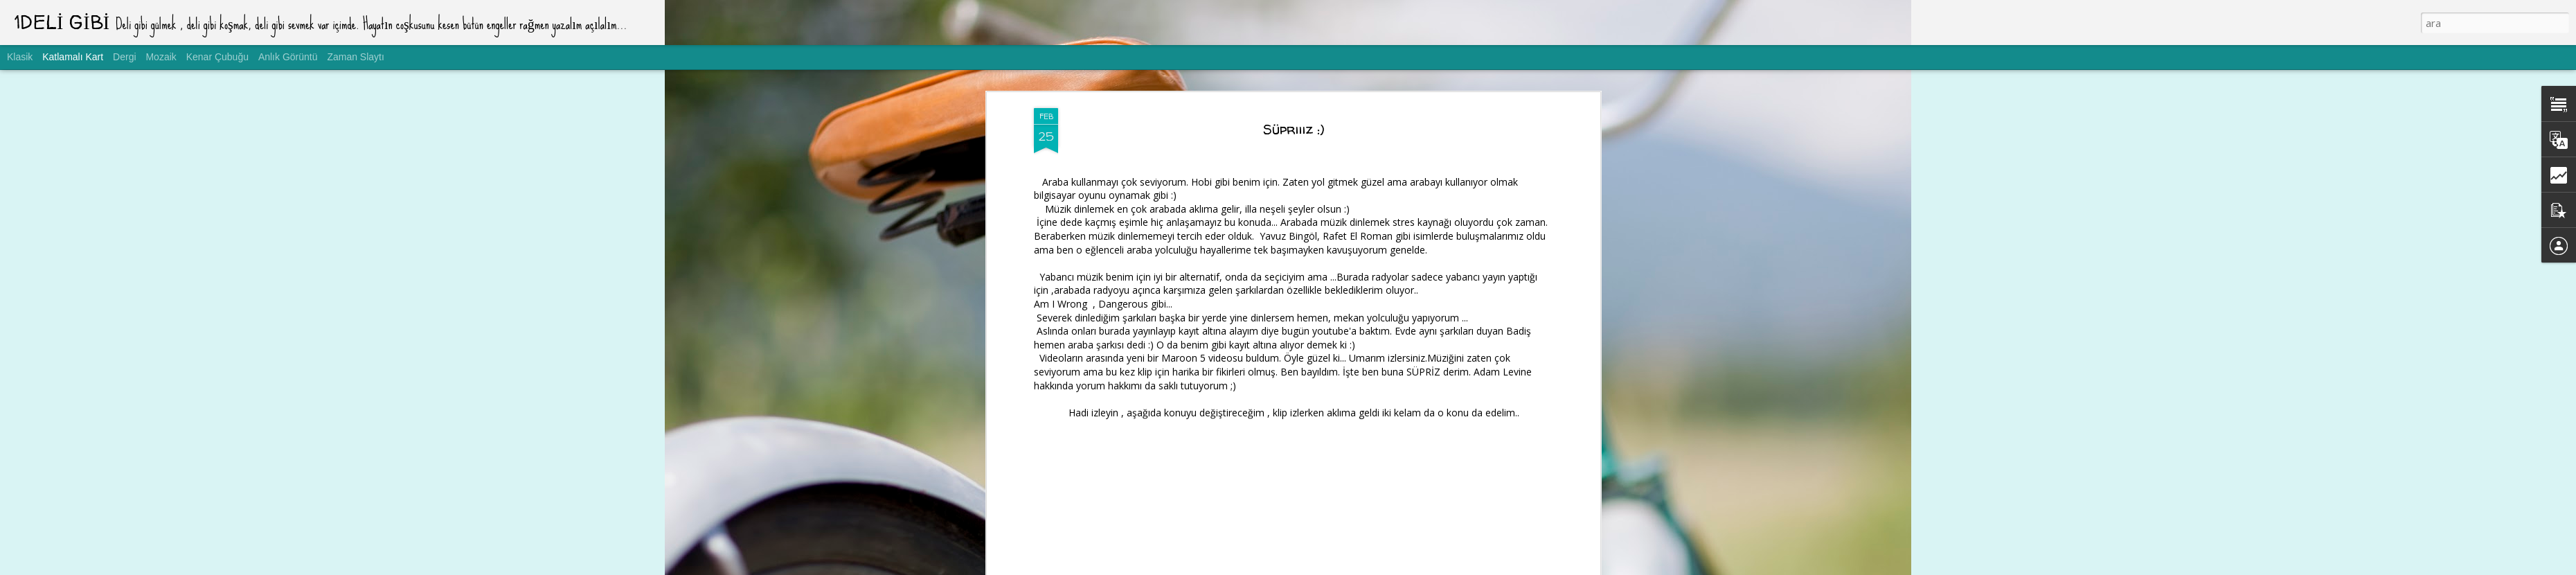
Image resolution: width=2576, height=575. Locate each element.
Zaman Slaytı (355, 56)
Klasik (20, 56)
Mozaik (160, 56)
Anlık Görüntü (288, 56)
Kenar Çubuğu (217, 56)
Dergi (124, 56)
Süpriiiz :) (1294, 129)
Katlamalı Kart (72, 56)
